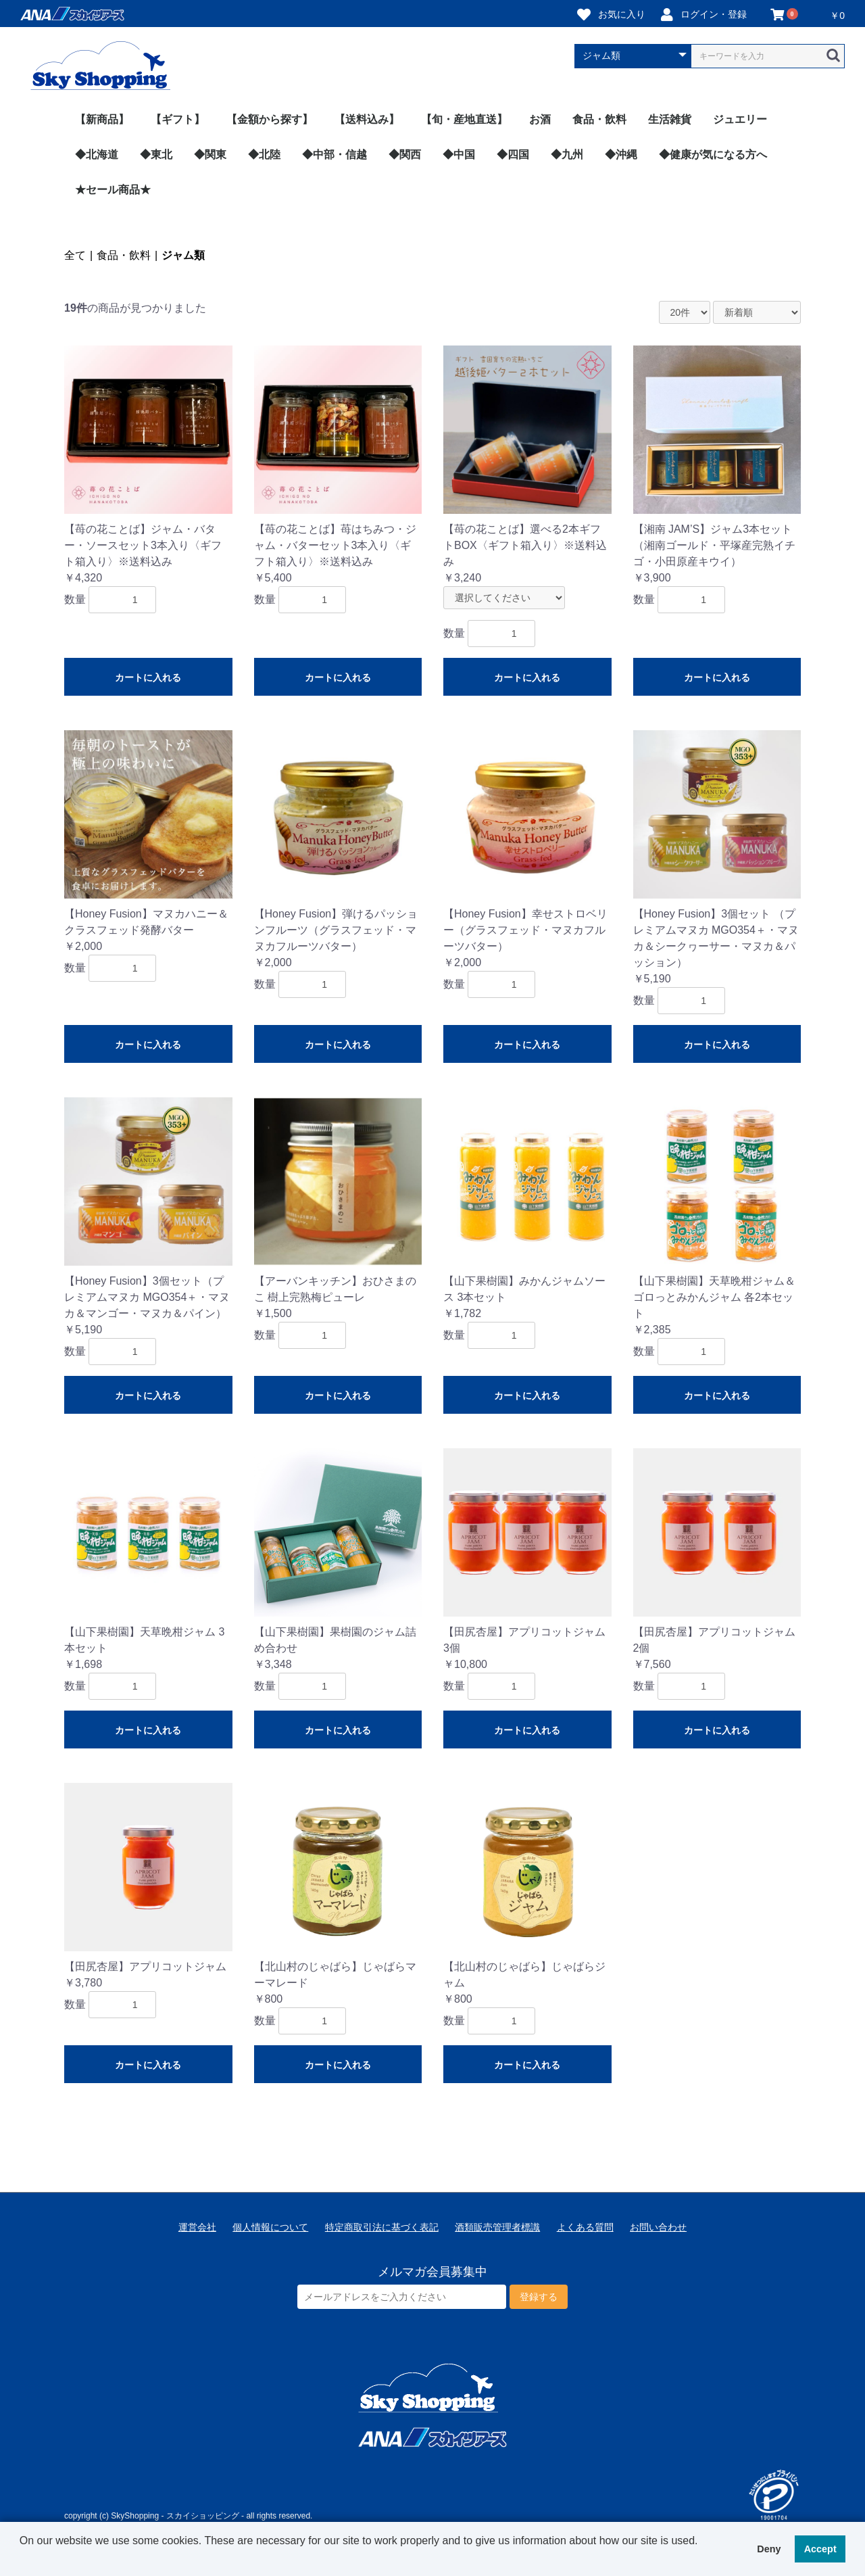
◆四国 (513, 154)
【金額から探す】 (269, 119)
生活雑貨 (669, 119)
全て (75, 255)
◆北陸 (264, 154)
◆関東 (210, 154)
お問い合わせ (658, 2227)
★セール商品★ (113, 189)
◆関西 (405, 154)
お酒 (540, 119)
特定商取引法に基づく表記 (382, 2227)
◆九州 (567, 154)
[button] (22, 2558)
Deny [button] (769, 2549)
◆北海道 (96, 154)
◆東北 (156, 154)
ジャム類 (183, 255)
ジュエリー (740, 119)
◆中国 (459, 154)
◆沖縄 (621, 154)
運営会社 (197, 2227)
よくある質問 (585, 2227)
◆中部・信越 (334, 154)
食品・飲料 (599, 119)
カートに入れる (148, 677)
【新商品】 (102, 119)
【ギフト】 (178, 119)
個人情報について (270, 2227)
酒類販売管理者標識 (497, 2227)
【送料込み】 (367, 119)
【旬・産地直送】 (464, 119)
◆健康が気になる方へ (713, 154)
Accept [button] (820, 2549)
